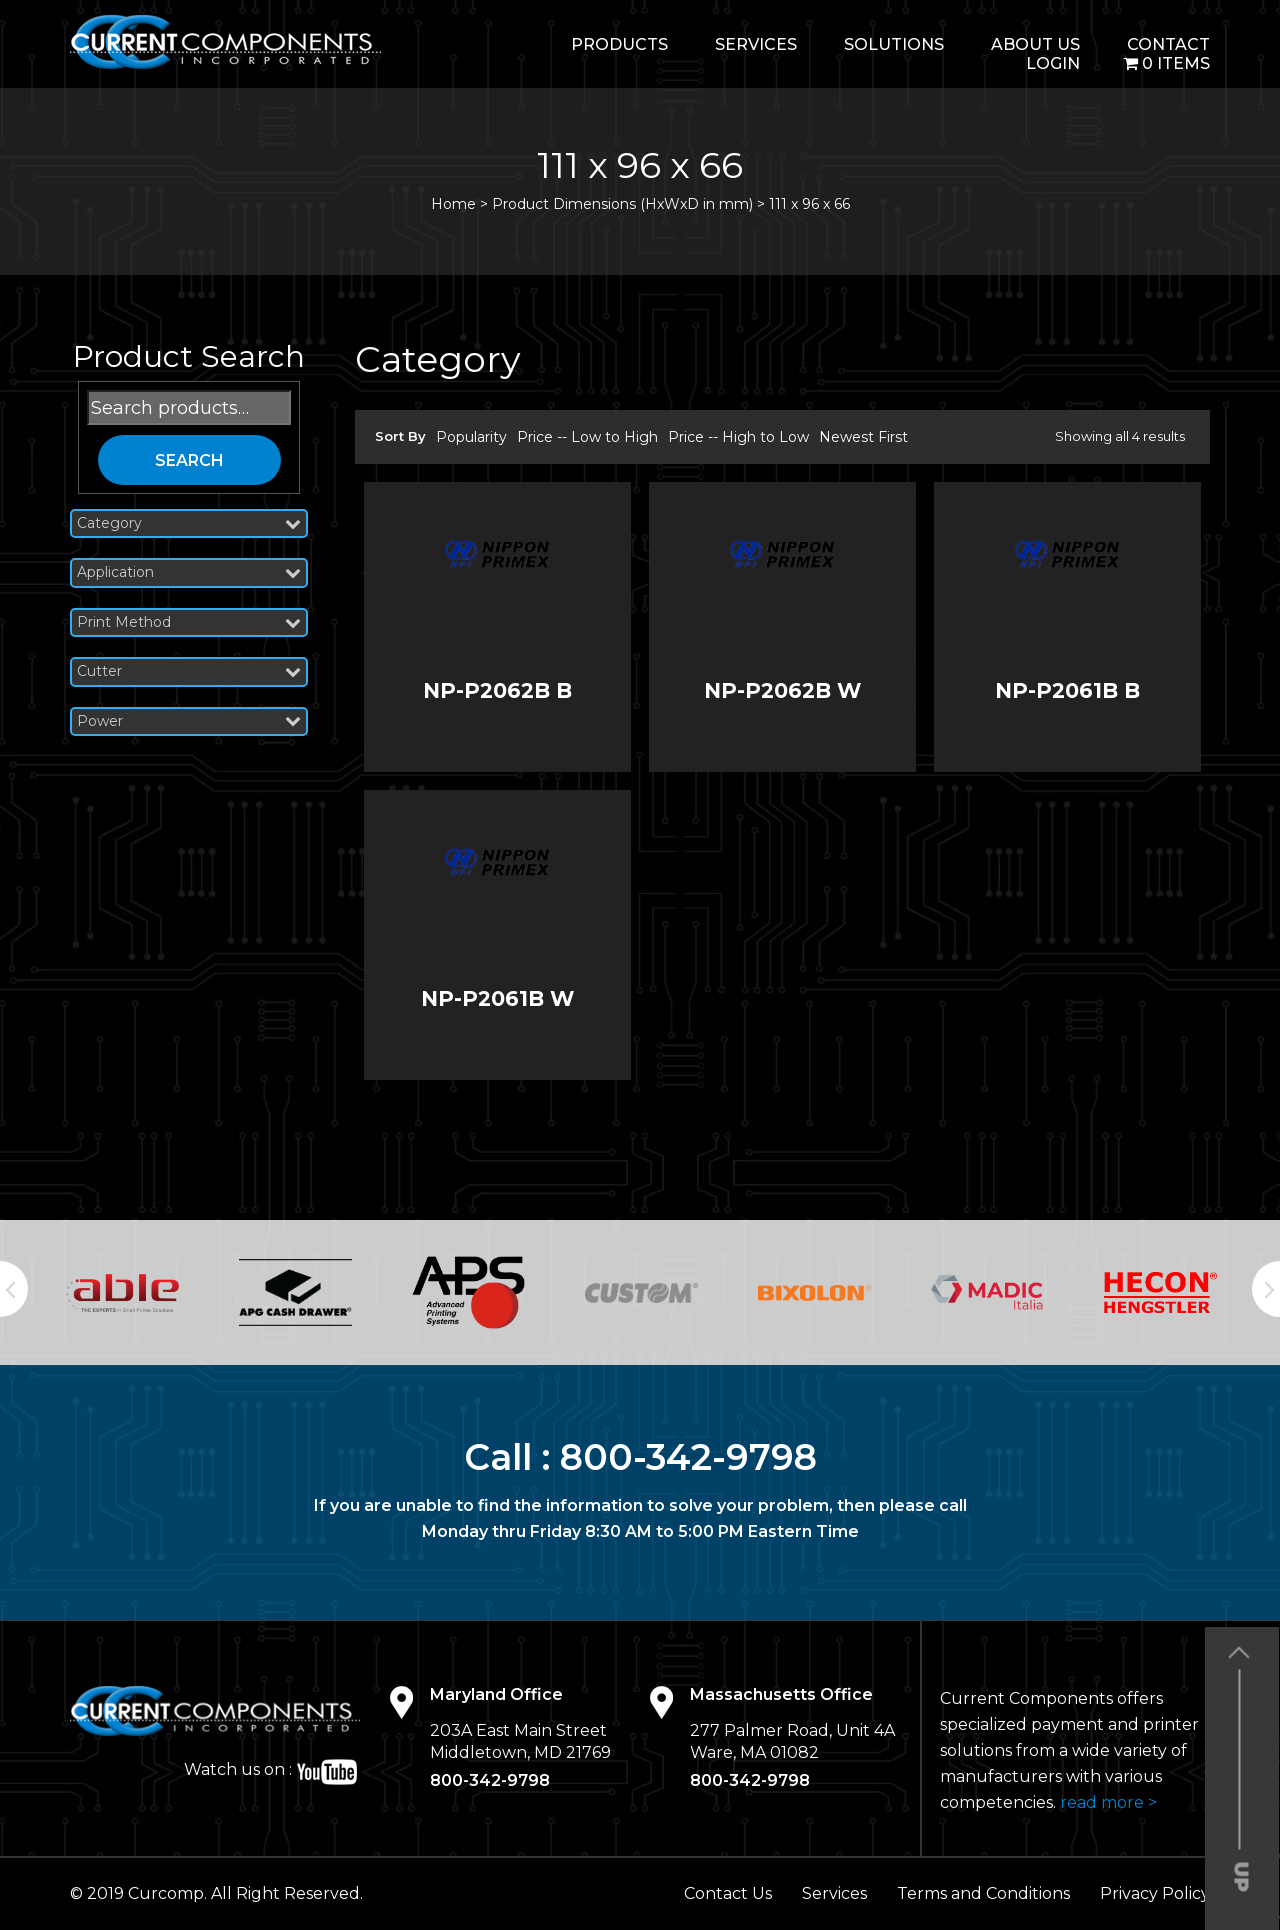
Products (619, 44)
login (1053, 63)
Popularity (471, 437)
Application (189, 572)
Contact (1168, 44)
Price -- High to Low (738, 437)
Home (453, 204)
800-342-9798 (688, 1457)
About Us (1035, 44)
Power (189, 721)
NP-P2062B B (497, 690)
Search (189, 460)
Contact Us (728, 1893)
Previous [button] (14, 1289)
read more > (1108, 1802)
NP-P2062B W (782, 690)
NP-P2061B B (1067, 690)
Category (189, 523)
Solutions (894, 44)
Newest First (863, 437)
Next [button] (1266, 1289)
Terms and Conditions (983, 1893)
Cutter (189, 671)
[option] (122, 1293)
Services (756, 44)
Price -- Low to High (587, 437)
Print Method (189, 622)
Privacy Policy (1155, 1893)
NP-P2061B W (497, 998)
